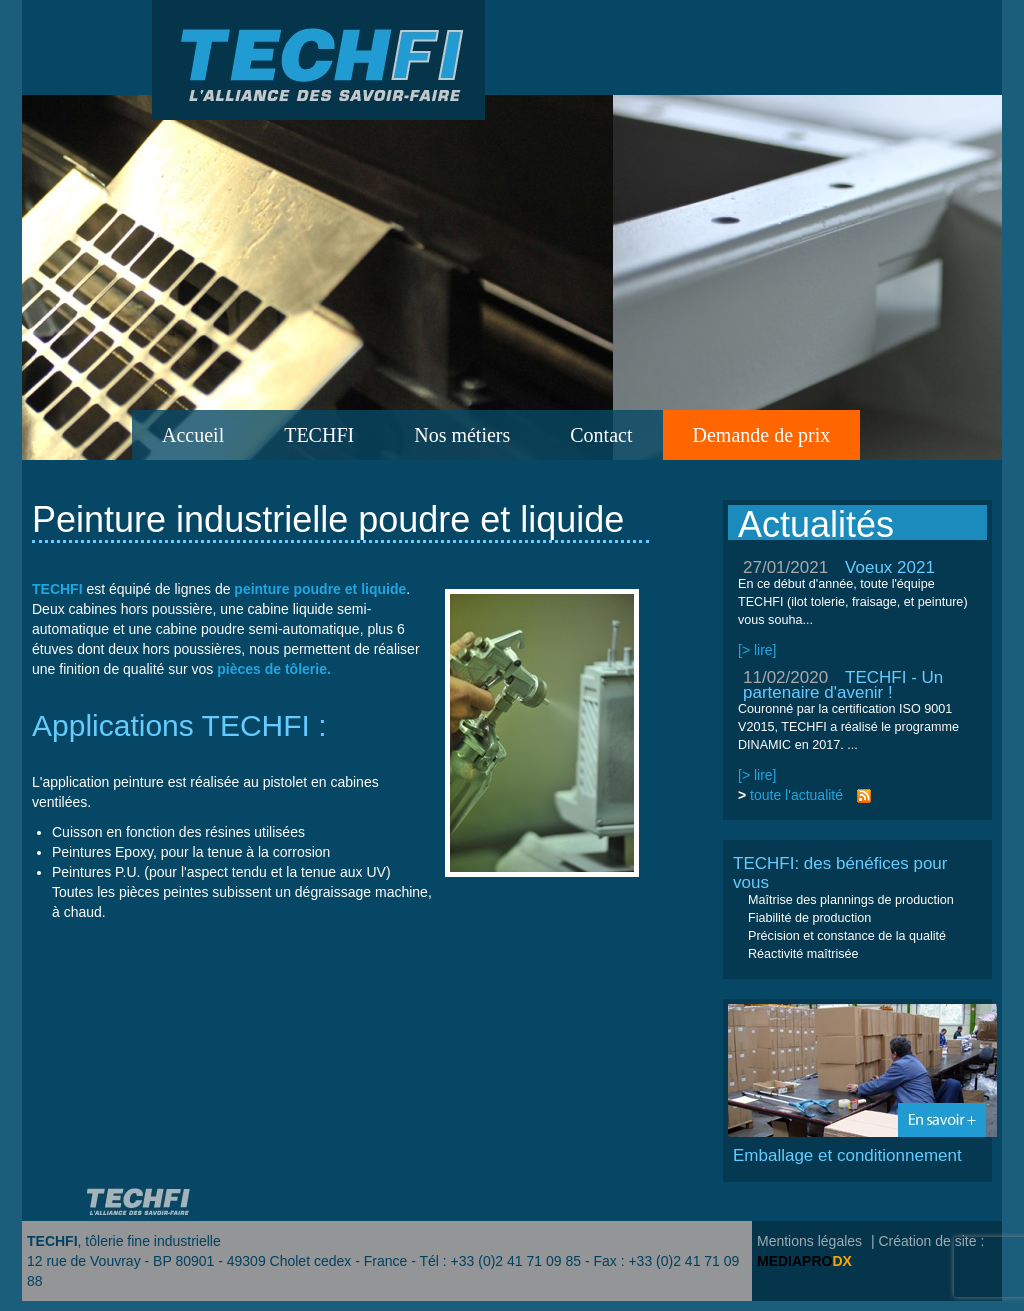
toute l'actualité (796, 795)
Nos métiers (462, 435)
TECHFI (319, 435)
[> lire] (757, 650)
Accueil (193, 435)
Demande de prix (762, 435)
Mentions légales (809, 1241)
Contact (601, 435)
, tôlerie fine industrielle (124, 1241)
